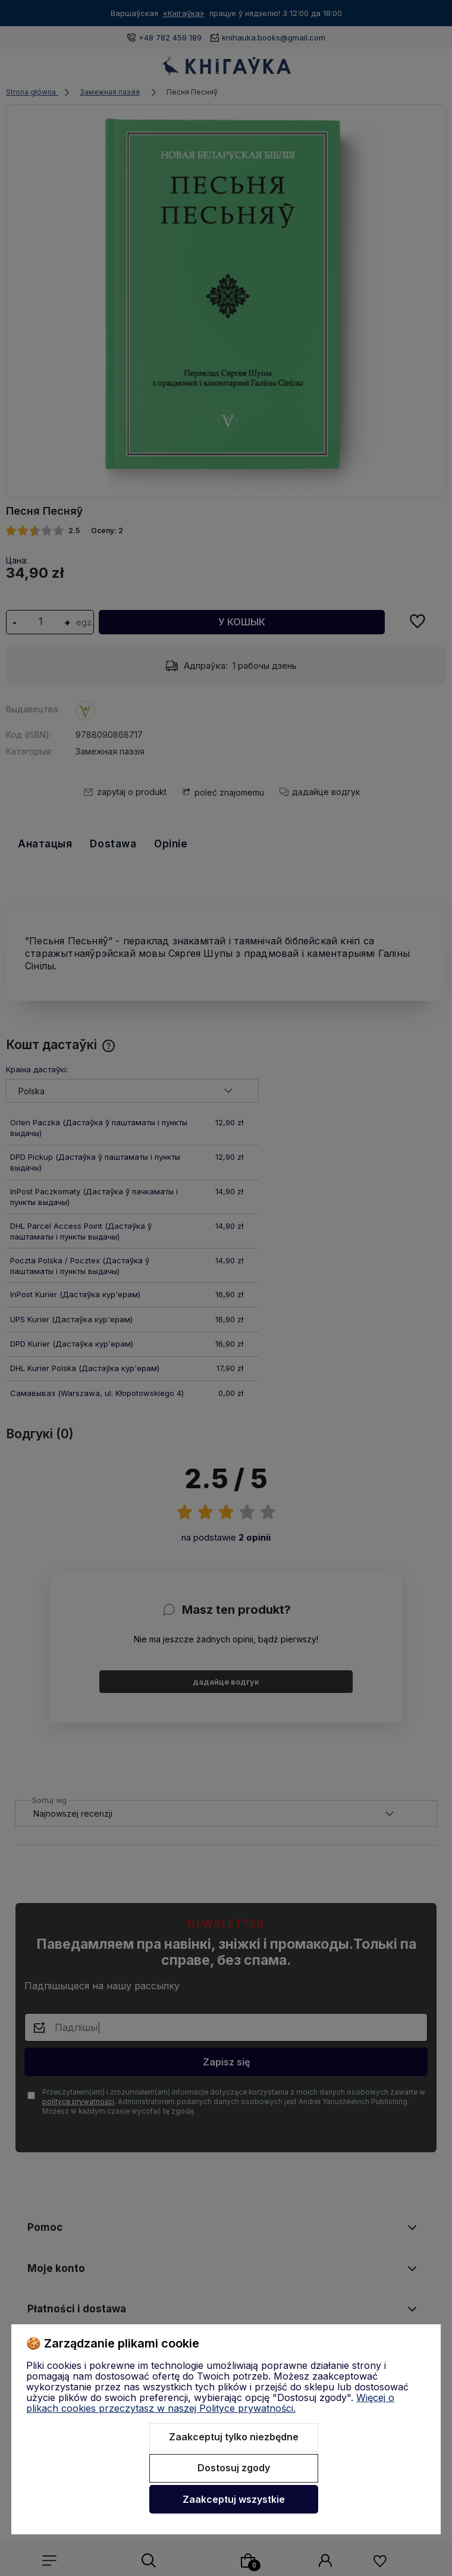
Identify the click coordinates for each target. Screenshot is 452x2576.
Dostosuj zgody (233, 2468)
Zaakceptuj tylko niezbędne (234, 2437)
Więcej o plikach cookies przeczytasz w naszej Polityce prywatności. (210, 2403)
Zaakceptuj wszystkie (234, 2499)
